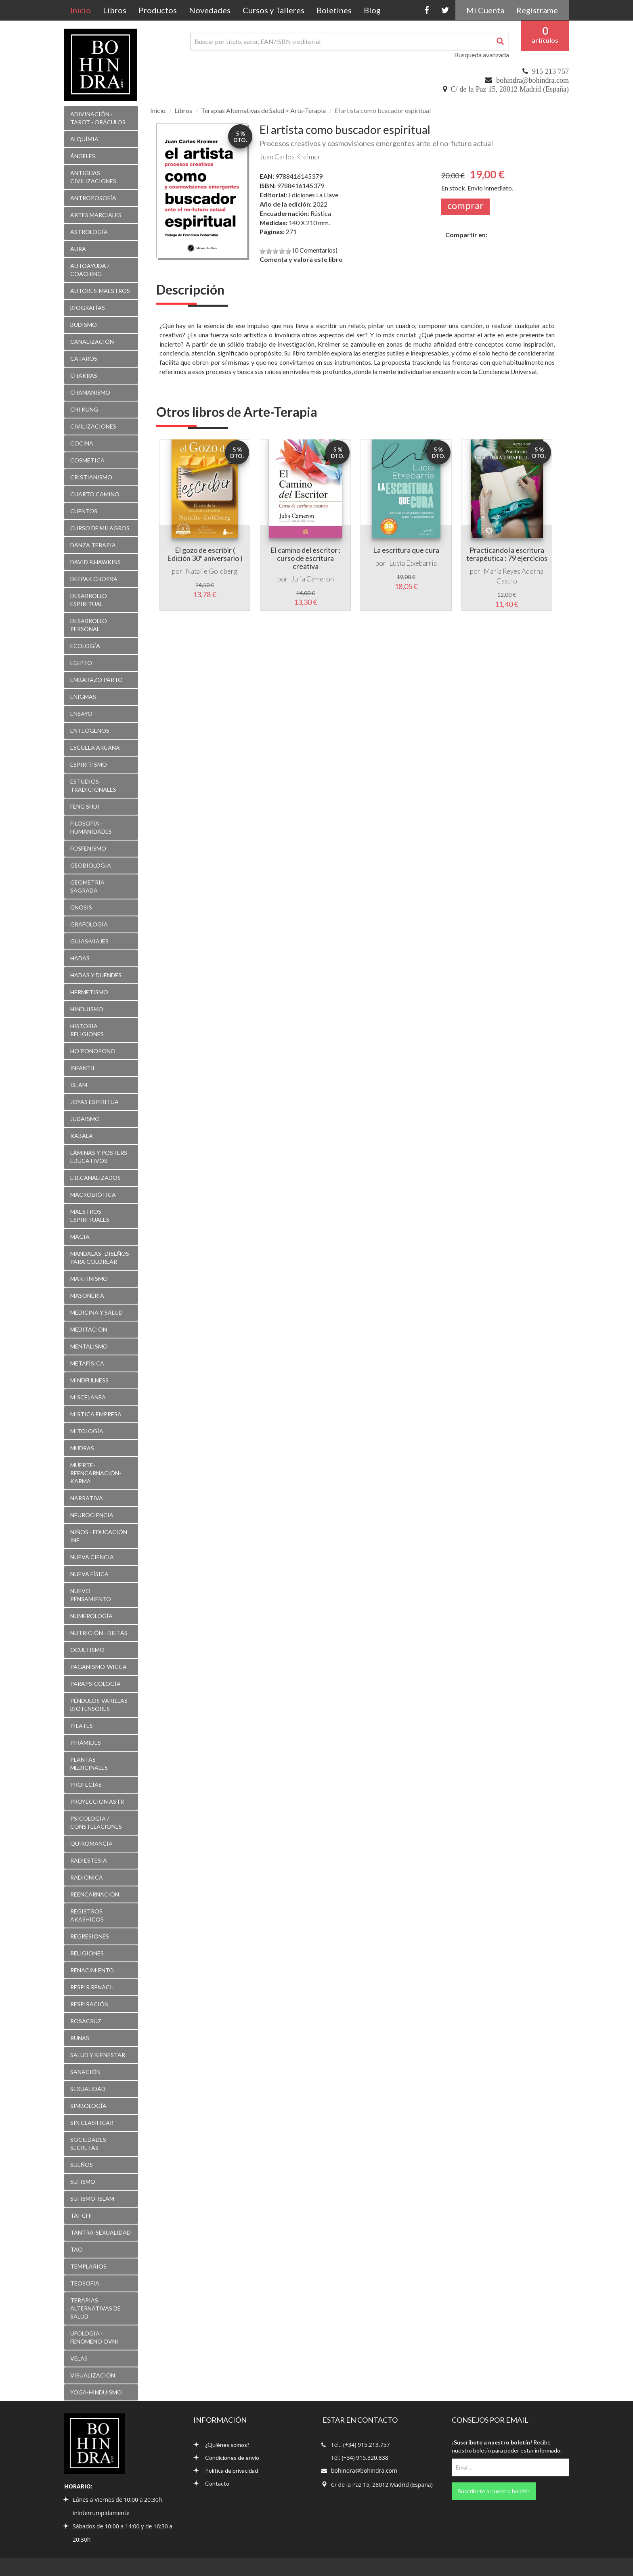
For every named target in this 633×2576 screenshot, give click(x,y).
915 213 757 (550, 71)
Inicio (83, 10)
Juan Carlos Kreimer (290, 157)
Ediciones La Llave (313, 195)
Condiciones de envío (226, 2457)
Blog (372, 10)
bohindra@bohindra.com (532, 80)
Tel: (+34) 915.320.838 (359, 2457)
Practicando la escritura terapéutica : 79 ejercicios (506, 554)
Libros (114, 10)
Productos (157, 10)
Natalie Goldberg (211, 571)
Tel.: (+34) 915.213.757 (360, 2444)
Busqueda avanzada (481, 55)
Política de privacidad (225, 2470)
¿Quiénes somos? (221, 2444)
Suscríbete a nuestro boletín (494, 2491)
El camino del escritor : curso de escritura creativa (305, 558)
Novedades (210, 10)
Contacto (211, 2483)
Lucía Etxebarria (413, 563)
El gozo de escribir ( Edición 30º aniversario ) (205, 554)
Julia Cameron (312, 579)
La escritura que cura (406, 550)
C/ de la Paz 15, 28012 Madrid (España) (510, 89)
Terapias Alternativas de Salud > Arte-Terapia (263, 110)
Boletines (334, 10)
